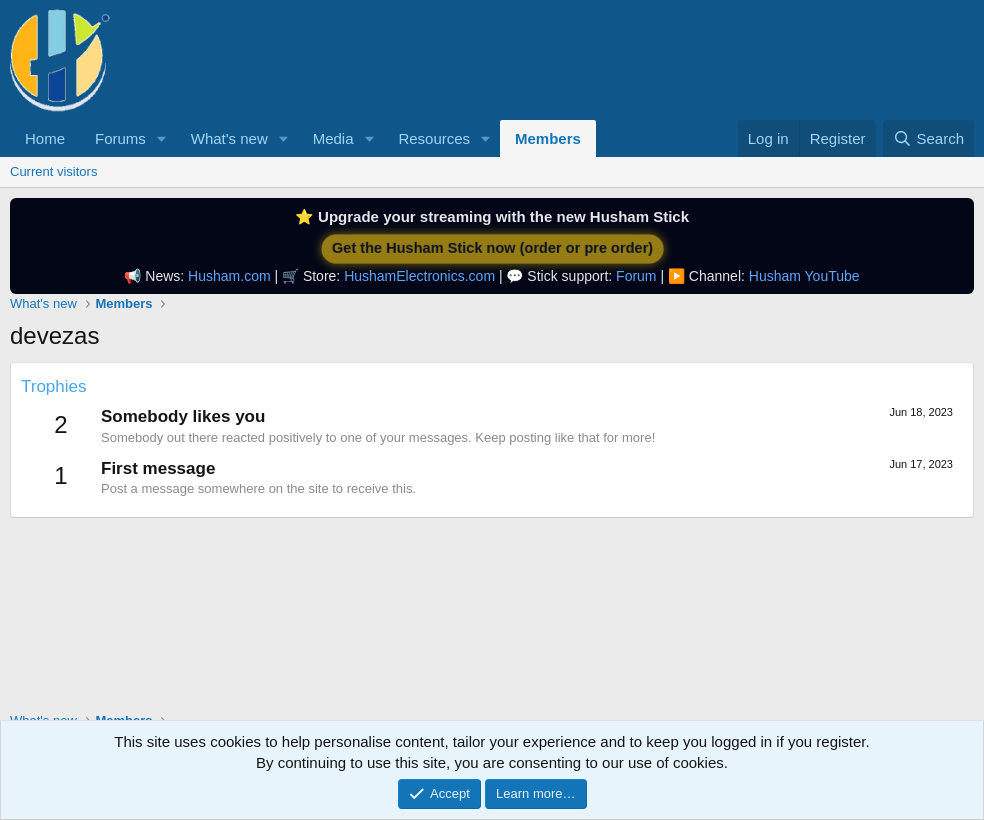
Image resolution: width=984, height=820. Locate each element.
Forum (636, 276)
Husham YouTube (804, 276)
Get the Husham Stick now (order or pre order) (492, 248)
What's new (229, 138)
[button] (162, 138)
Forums (120, 138)
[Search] (928, 138)
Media (333, 138)
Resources (434, 138)
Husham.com (229, 276)
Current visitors (53, 171)
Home (45, 138)
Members (548, 138)
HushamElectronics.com (419, 276)
